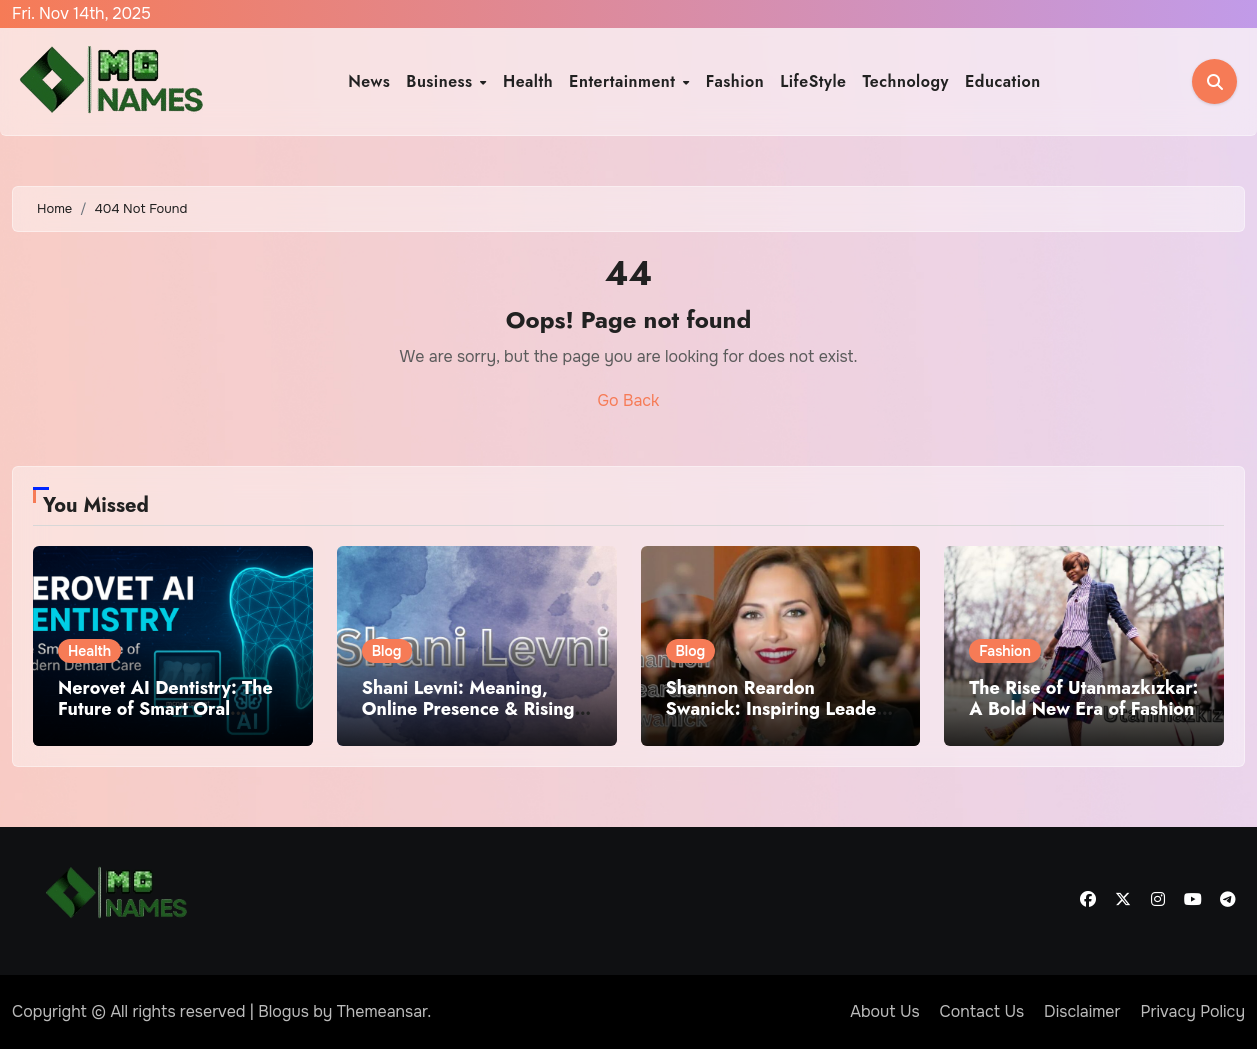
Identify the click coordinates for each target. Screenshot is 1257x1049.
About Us (884, 1011)
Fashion (735, 81)
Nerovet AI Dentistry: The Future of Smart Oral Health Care (165, 709)
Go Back (629, 400)
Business (442, 81)
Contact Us (982, 1011)
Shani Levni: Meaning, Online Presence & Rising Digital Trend (468, 709)
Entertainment (625, 81)
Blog (387, 651)
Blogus (283, 1011)
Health (528, 81)
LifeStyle (813, 81)
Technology (905, 81)
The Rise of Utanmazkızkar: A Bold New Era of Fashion (1083, 699)
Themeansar (382, 1011)
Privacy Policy (1192, 1011)
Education (1003, 81)
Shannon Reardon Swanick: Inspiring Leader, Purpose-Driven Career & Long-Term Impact (777, 720)
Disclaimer (1082, 1011)
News (369, 81)
